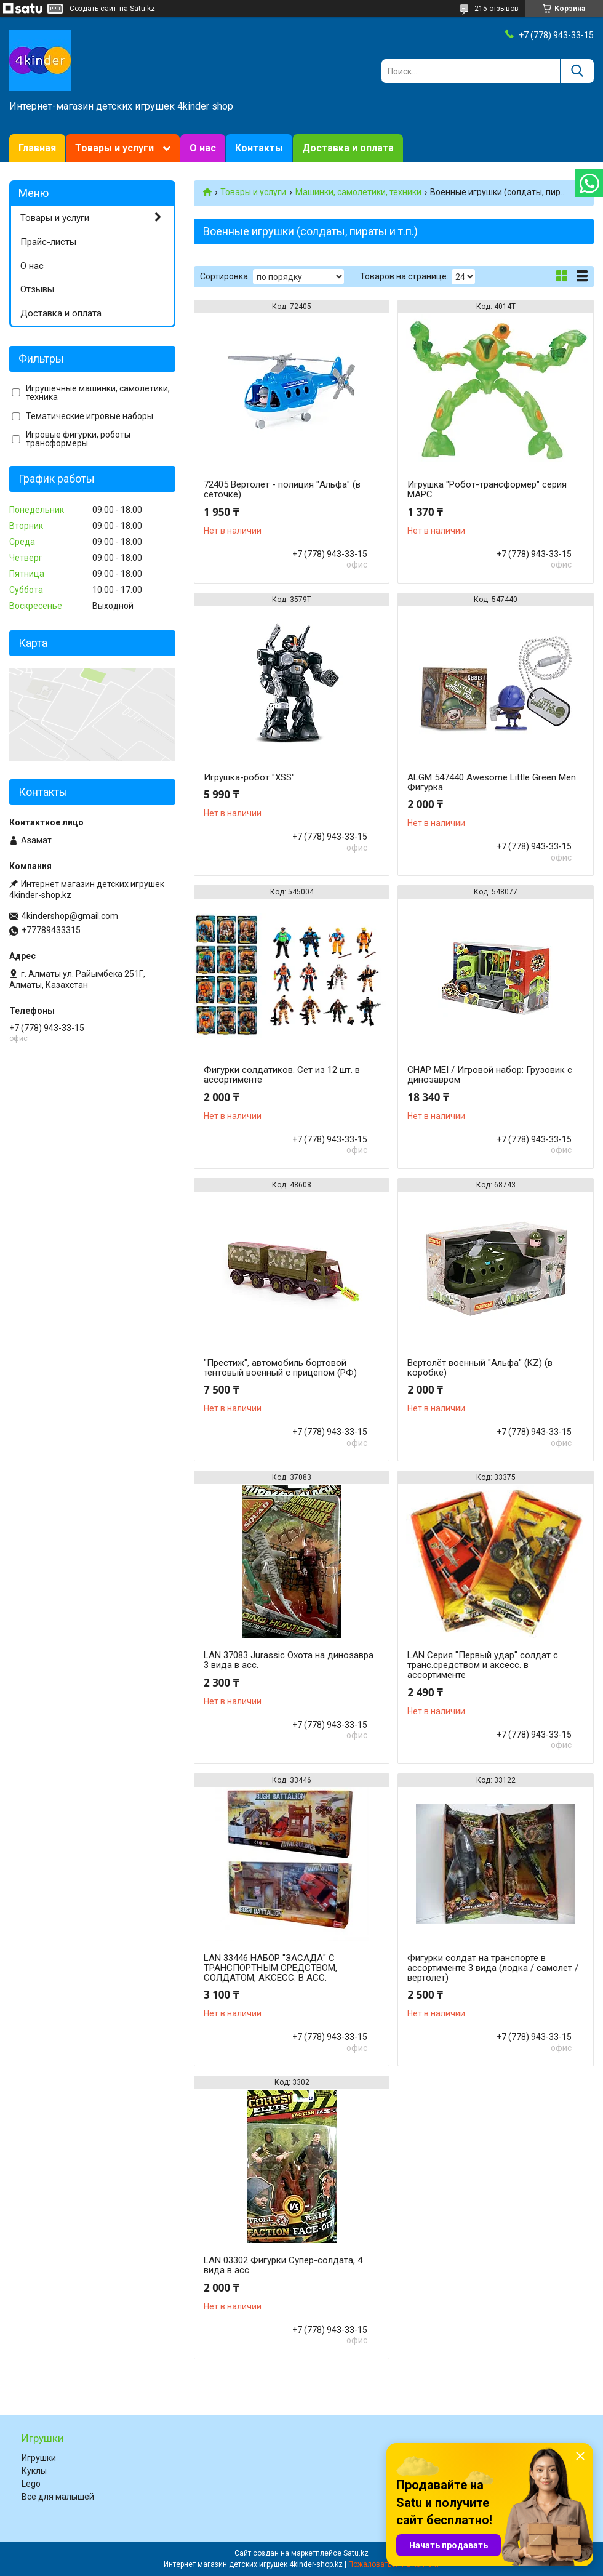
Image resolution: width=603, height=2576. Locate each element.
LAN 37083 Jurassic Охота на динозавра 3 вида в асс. (288, 1660)
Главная (37, 148)
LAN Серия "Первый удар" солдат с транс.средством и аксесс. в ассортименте (482, 1665)
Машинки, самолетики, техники (358, 192)
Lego (31, 2484)
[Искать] (577, 71)
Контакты (259, 148)
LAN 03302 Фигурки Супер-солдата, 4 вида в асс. (283, 2265)
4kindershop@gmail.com (70, 916)
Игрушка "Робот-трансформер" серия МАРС (487, 489)
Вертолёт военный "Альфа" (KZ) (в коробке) (480, 1368)
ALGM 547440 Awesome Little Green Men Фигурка (491, 782)
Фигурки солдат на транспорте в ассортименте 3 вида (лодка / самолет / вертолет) (492, 1968)
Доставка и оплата (348, 148)
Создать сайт (93, 8)
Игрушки (39, 2458)
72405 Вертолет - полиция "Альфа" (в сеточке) (282, 489)
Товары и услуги (114, 148)
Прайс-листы (48, 241)
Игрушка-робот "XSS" (249, 777)
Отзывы (37, 289)
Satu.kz (356, 2553)
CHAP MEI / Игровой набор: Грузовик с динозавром (489, 1075)
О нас (203, 148)
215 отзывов (496, 8)
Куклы (34, 2471)
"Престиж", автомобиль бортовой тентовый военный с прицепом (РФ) (280, 1368)
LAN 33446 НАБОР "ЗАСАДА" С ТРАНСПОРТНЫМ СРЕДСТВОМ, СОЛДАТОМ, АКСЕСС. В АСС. (270, 1968)
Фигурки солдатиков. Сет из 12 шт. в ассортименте (282, 1075)
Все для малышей (58, 2497)
